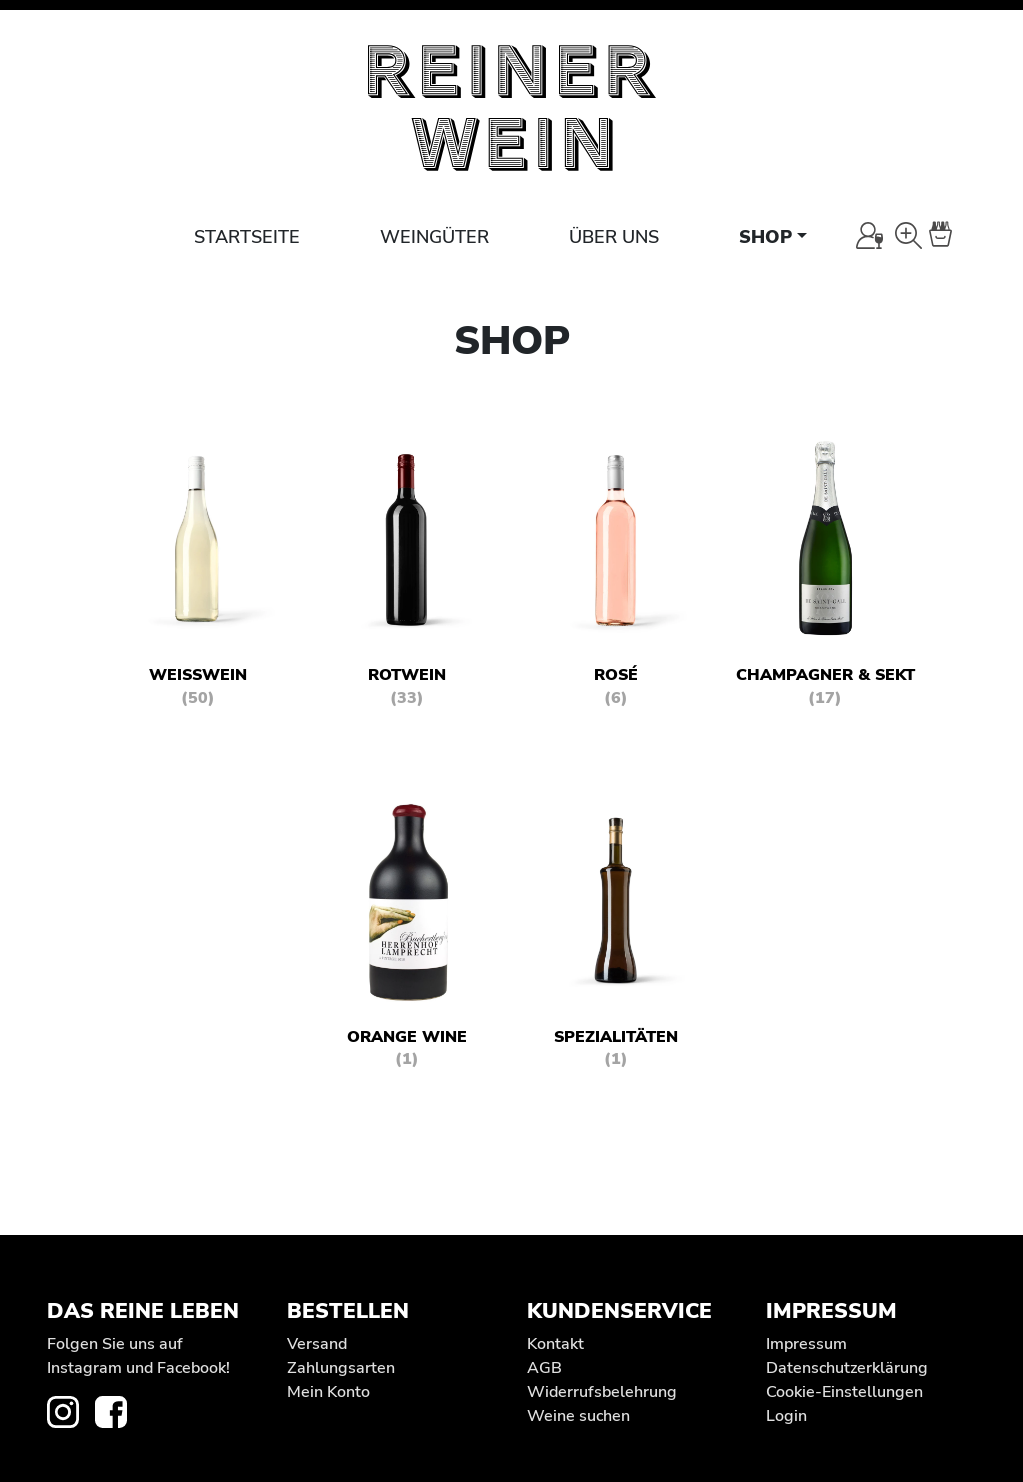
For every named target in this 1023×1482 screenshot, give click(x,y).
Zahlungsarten (341, 1368)
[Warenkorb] (952, 235)
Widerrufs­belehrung (602, 1392)
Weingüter (434, 237)
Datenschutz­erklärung (847, 1368)
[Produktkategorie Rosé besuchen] (616, 578)
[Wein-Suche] (908, 235)
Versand (317, 1344)
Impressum (806, 1344)
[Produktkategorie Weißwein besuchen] (197, 578)
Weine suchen (578, 1416)
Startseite (247, 237)
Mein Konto (328, 1392)
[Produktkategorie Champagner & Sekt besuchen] (825, 578)
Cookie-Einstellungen (844, 1392)
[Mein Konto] (869, 235)
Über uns (614, 237)
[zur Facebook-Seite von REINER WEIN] (119, 1411)
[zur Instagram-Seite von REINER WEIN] (71, 1411)
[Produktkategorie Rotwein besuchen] (406, 578)
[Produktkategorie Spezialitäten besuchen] (616, 940)
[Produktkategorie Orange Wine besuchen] (406, 940)
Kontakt (555, 1344)
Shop (765, 237)
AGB (544, 1368)
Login (786, 1416)
